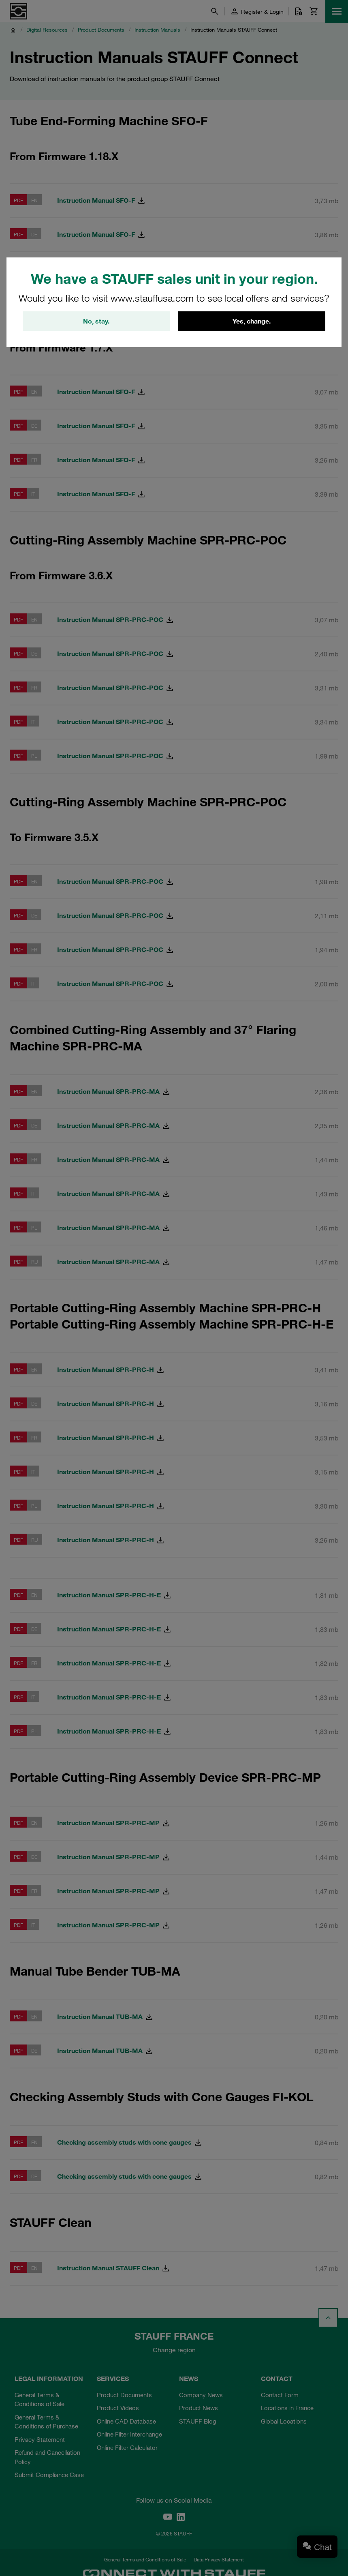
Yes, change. (252, 321)
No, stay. (96, 321)
